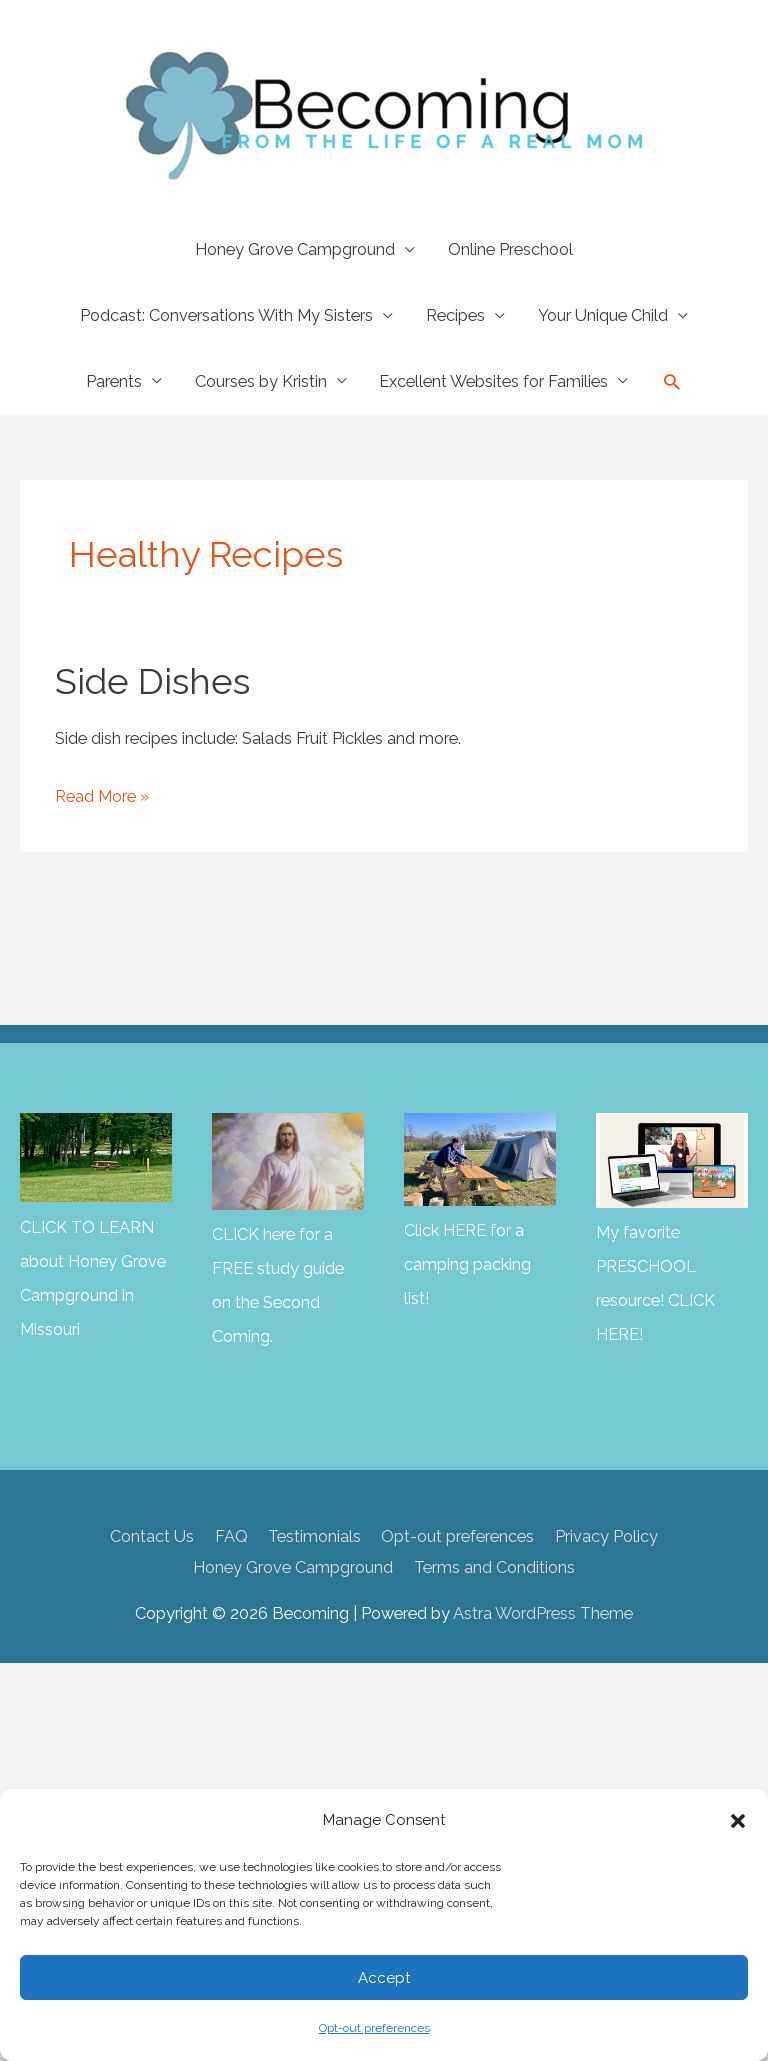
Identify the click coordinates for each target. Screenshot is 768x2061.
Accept (384, 1978)
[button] (738, 1821)
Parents (114, 381)
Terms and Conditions (494, 1567)
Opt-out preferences (374, 2028)
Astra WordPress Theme (543, 1613)
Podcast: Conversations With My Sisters (226, 315)
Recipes (455, 315)
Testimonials (314, 1536)
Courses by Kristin (261, 381)
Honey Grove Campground (295, 249)
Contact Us (152, 1536)
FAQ (231, 1536)
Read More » (102, 797)
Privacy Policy (606, 1536)
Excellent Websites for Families (493, 381)
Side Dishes (152, 681)
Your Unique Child (603, 315)
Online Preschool (510, 249)
